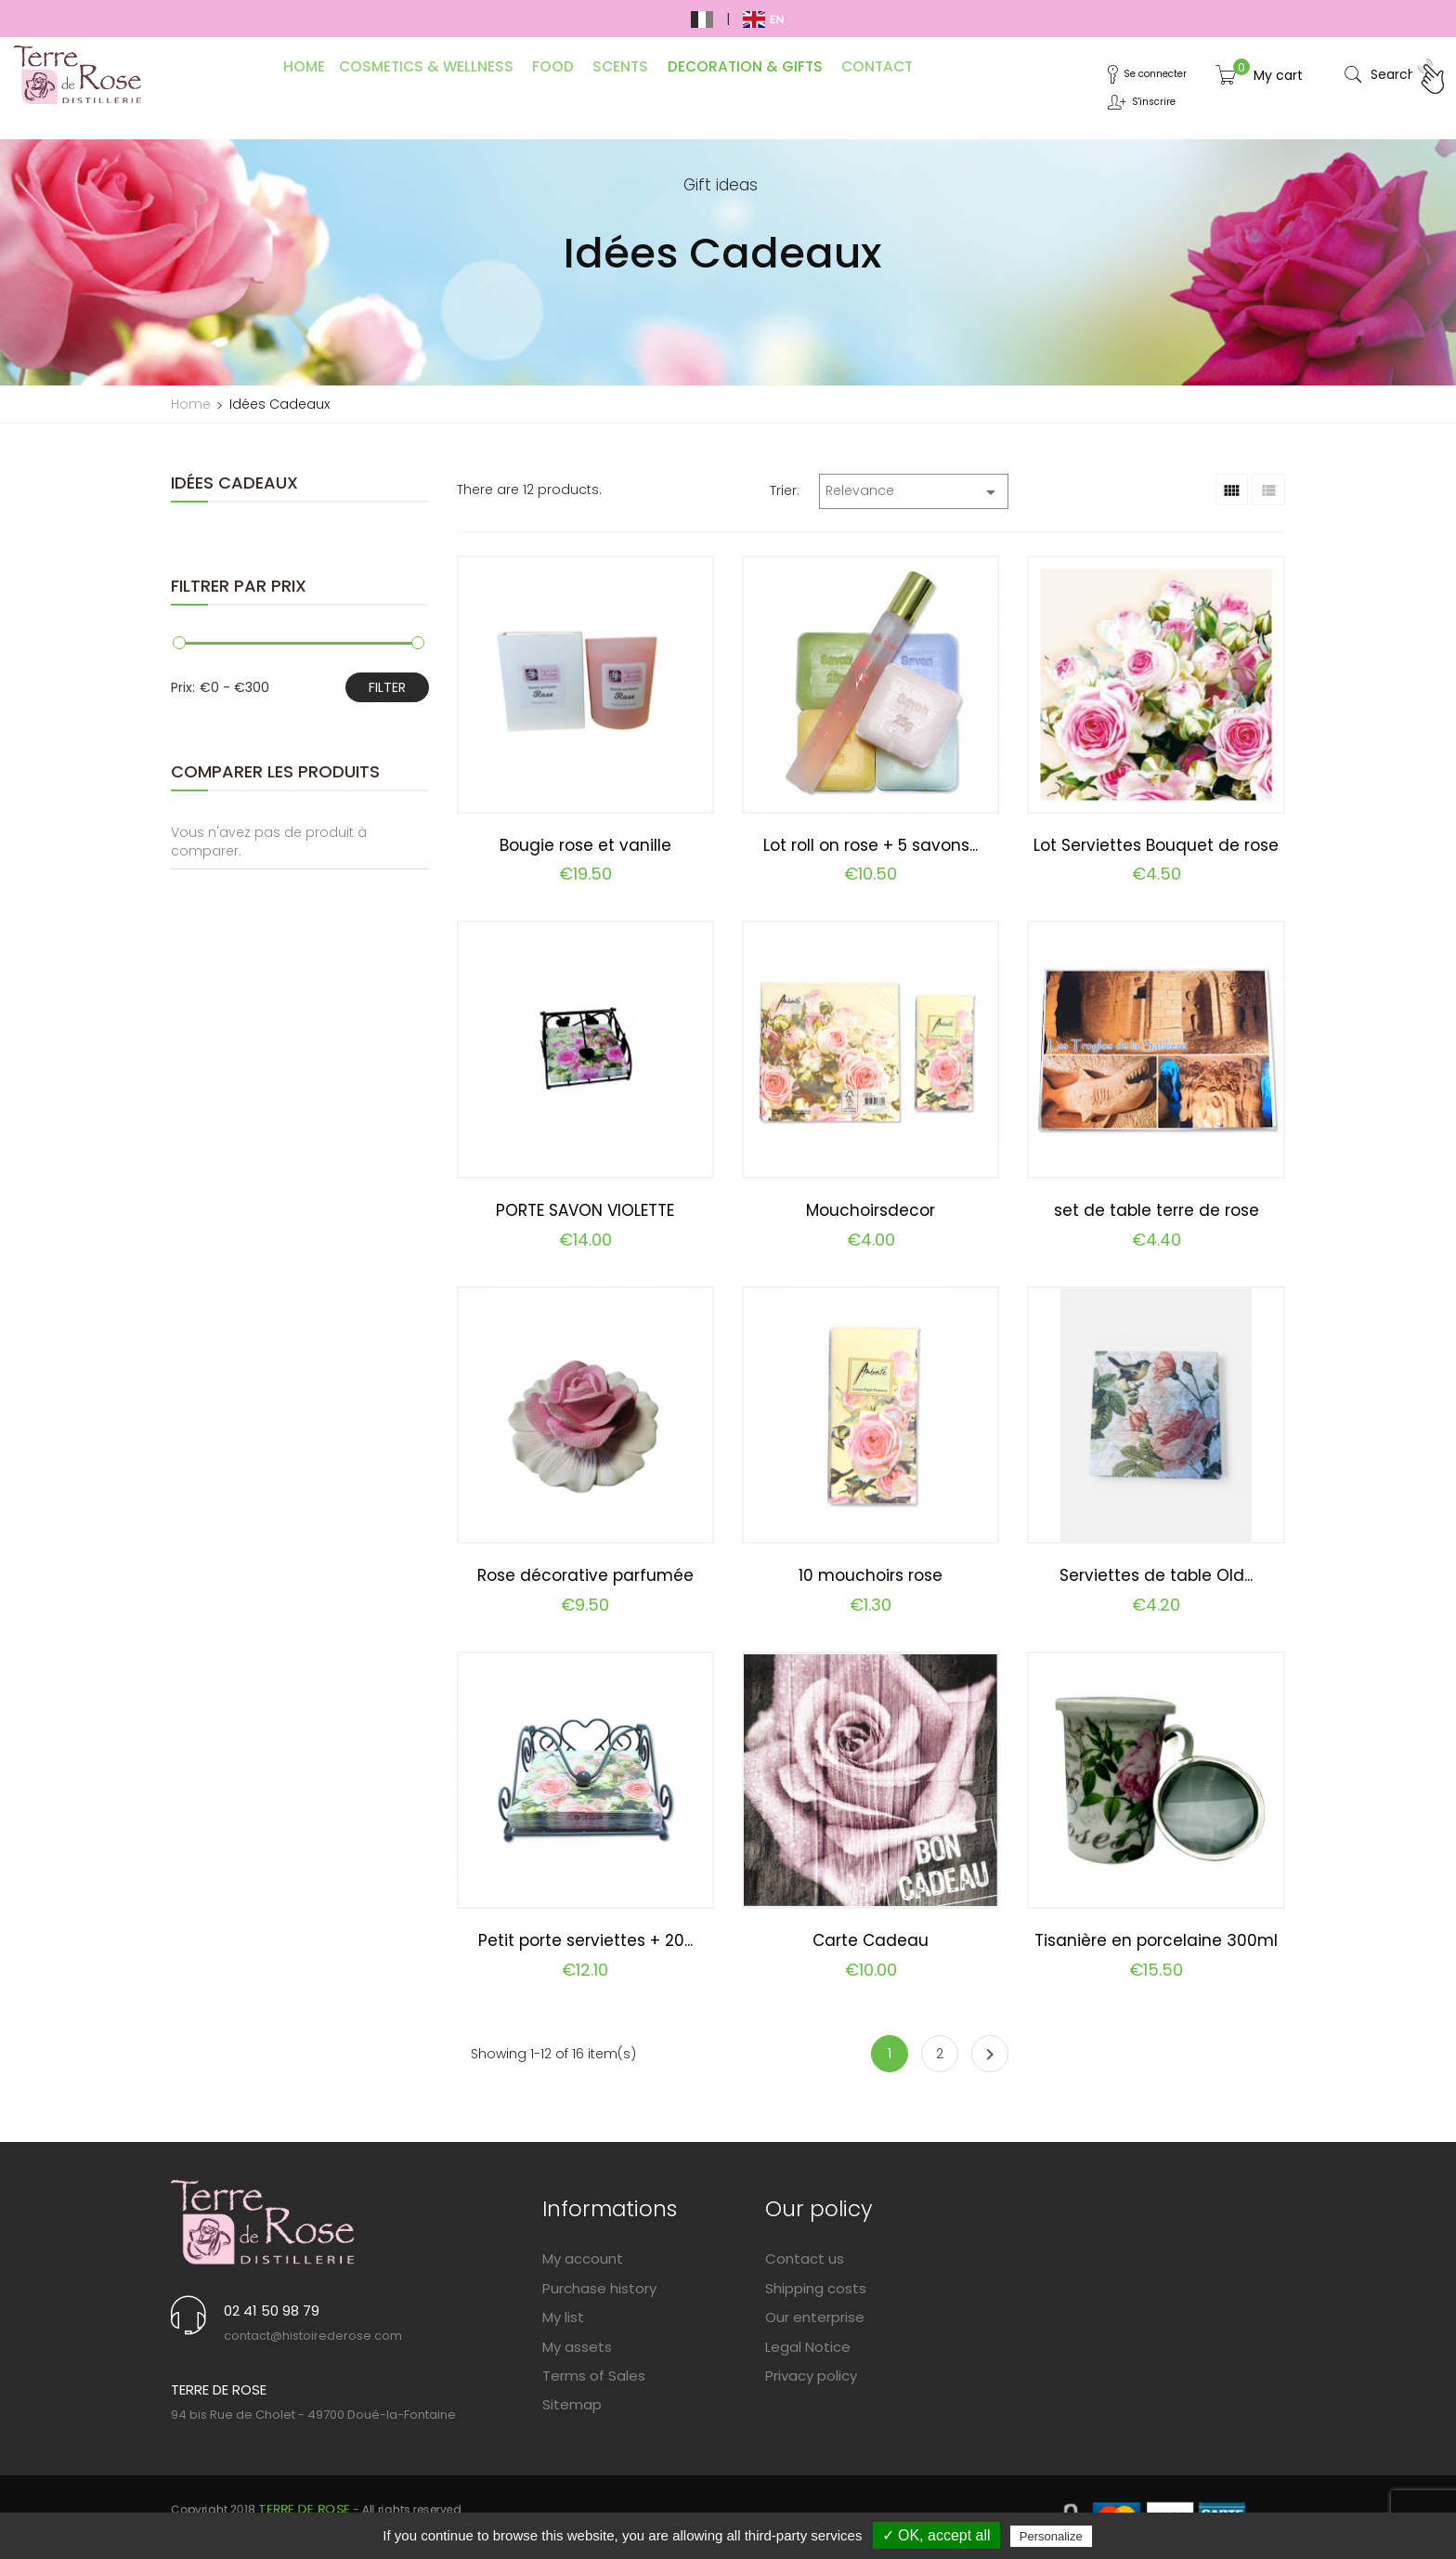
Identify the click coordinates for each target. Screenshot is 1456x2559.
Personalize (1051, 2536)
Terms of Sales (593, 2375)
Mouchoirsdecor (870, 1210)
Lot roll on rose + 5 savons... (870, 845)
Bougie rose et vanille (585, 845)
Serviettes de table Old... (1156, 1575)
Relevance (914, 492)
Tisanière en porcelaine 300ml (1156, 1940)
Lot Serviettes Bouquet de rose (1156, 845)
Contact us (804, 2258)
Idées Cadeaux (237, 482)
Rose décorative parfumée (585, 1575)
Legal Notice (808, 2347)
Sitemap (572, 2404)
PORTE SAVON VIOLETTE (585, 1210)
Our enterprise (814, 2317)
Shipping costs (815, 2288)
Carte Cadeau (870, 1940)
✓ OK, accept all (936, 2535)
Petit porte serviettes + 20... (585, 1940)
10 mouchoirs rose (870, 1575)
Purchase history (599, 2288)
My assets (577, 2347)
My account (582, 2258)
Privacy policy (811, 2375)
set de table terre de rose (1156, 1210)
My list (563, 2317)
